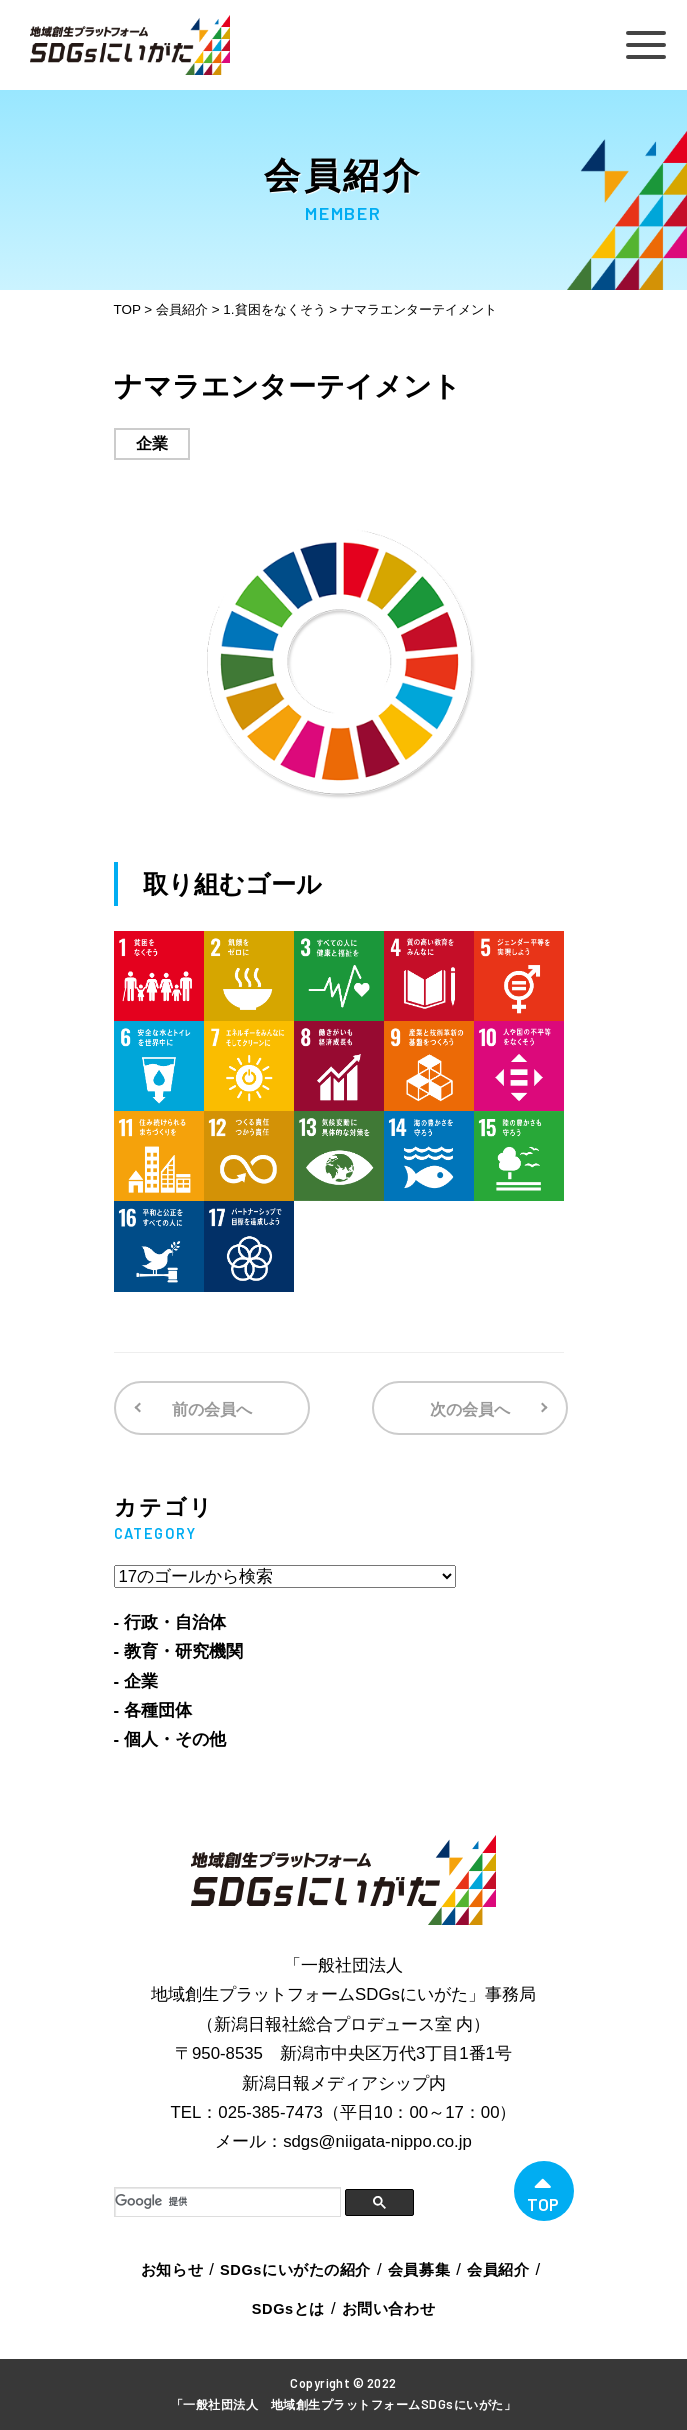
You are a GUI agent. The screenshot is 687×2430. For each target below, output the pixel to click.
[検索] (227, 2202)
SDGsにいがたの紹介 (295, 2270)
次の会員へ (470, 1409)
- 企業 (136, 1681)
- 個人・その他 (170, 1739)
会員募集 (419, 2270)
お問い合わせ (389, 2309)
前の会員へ (212, 1409)
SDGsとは (288, 2309)
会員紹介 (498, 2270)
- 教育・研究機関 (178, 1651)
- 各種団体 (153, 1710)
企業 (152, 443)
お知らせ (172, 2270)
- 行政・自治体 (170, 1622)
